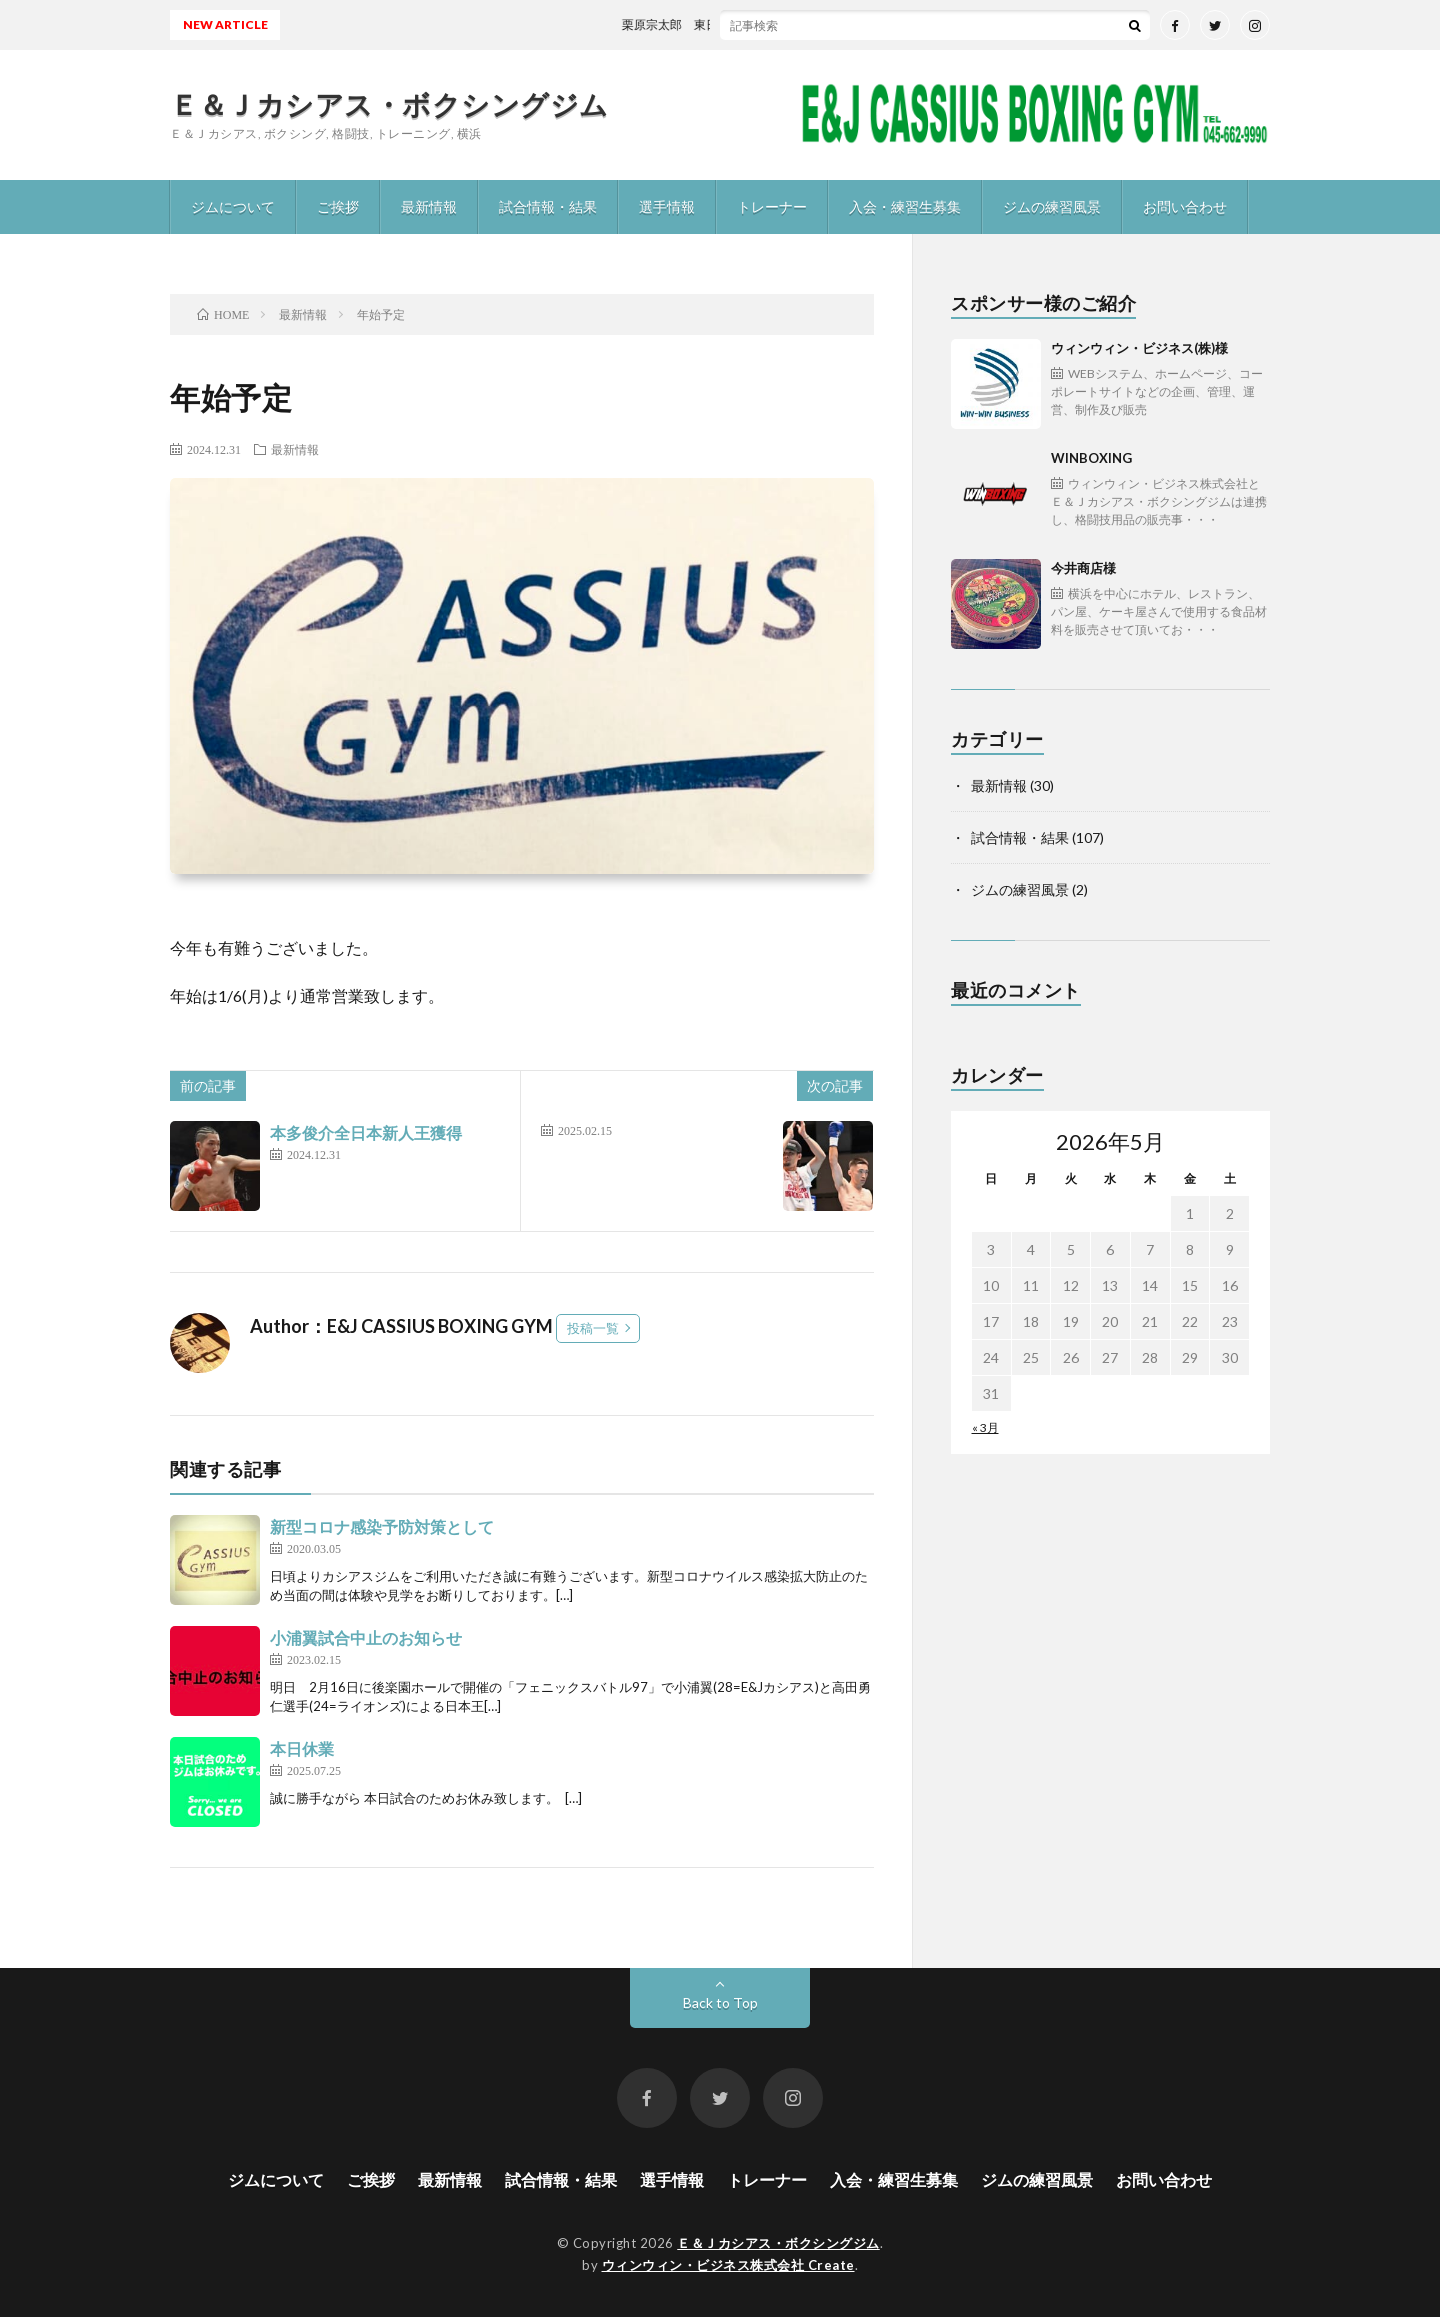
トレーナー (772, 206)
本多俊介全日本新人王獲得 (366, 1132)
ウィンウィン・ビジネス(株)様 (1160, 379)
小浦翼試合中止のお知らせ (366, 1637)
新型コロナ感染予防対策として (382, 1526)
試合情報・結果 (548, 206)
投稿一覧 (593, 1328)
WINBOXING (1160, 489)
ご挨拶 (338, 206)
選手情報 (667, 206)
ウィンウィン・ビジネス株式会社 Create (728, 2265)
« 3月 (985, 1427)
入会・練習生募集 (905, 206)
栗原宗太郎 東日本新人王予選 (723, 24)
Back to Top (720, 2002)
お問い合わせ (1185, 206)
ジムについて (233, 206)
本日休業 (302, 1748)
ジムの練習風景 (1052, 206)
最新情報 (429, 206)
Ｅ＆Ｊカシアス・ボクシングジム (389, 104)
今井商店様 (1160, 599)
